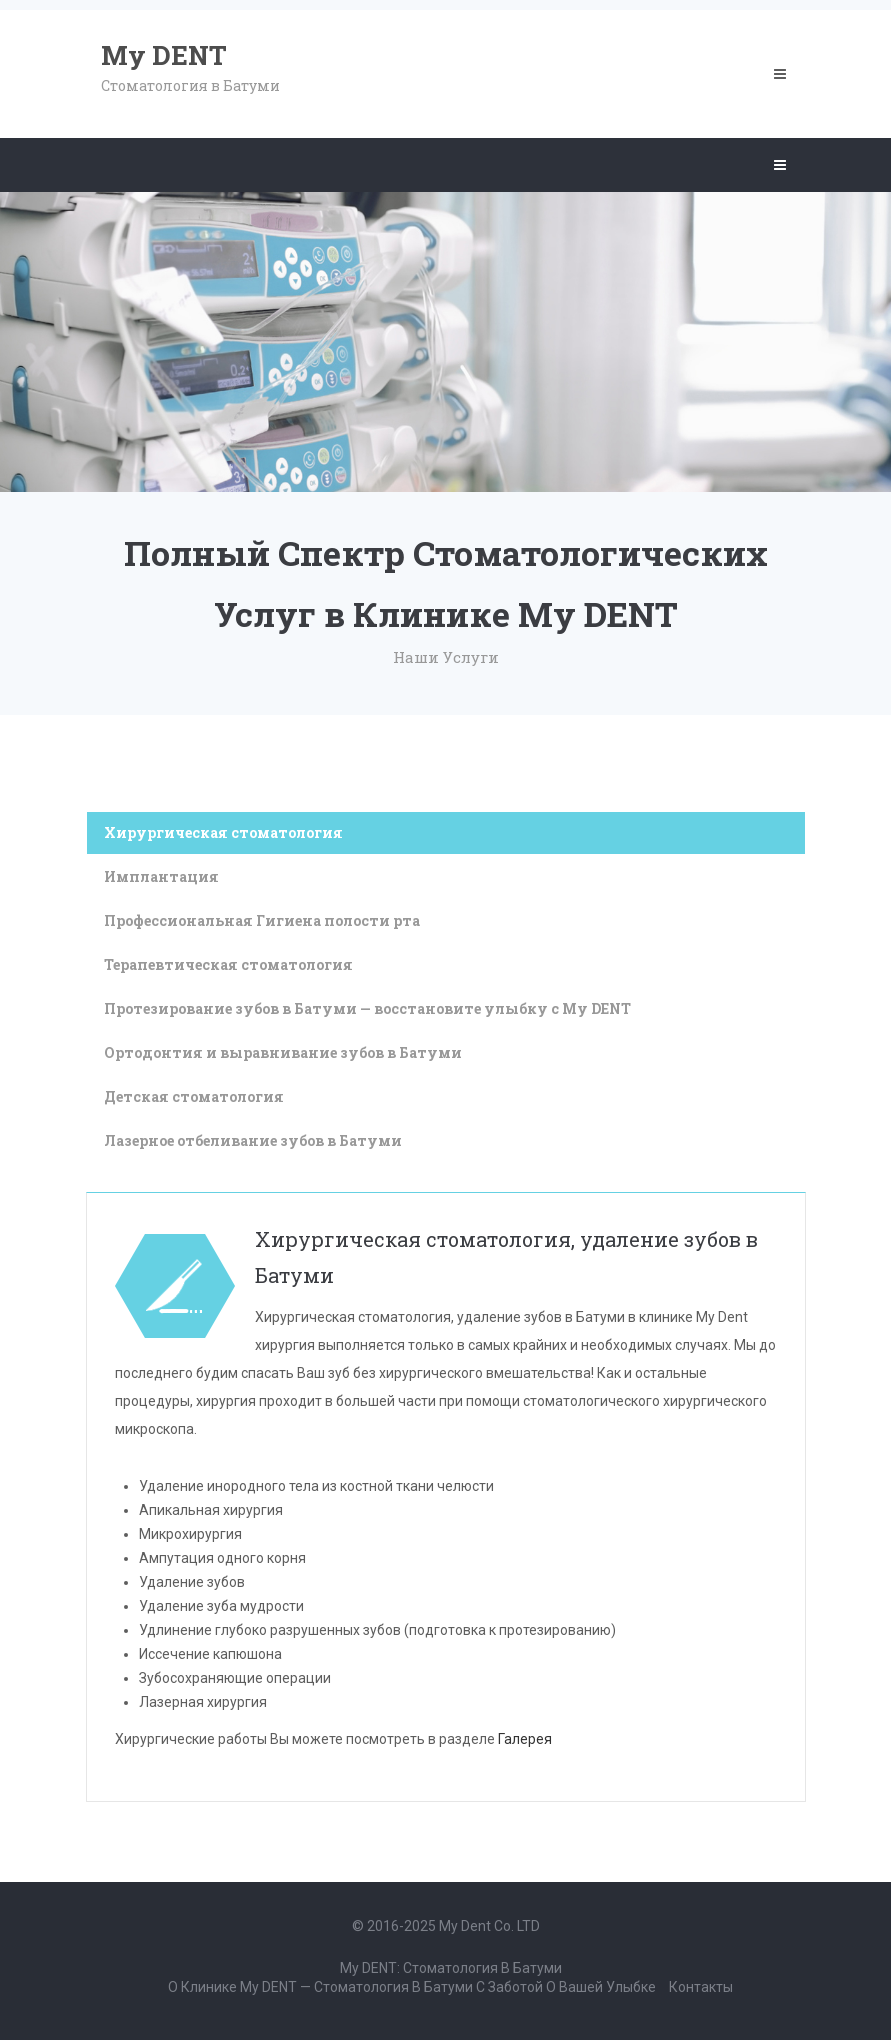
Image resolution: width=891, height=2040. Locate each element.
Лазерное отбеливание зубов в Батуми (253, 1140)
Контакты (701, 1987)
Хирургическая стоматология (223, 832)
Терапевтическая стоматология (228, 964)
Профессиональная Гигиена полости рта (262, 920)
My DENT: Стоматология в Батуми (451, 1968)
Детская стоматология (194, 1096)
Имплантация (161, 876)
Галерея (525, 1739)
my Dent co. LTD (489, 1926)
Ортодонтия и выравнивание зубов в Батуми (283, 1052)
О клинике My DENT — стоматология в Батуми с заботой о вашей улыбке (412, 1987)
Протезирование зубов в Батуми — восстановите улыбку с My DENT (367, 1008)
